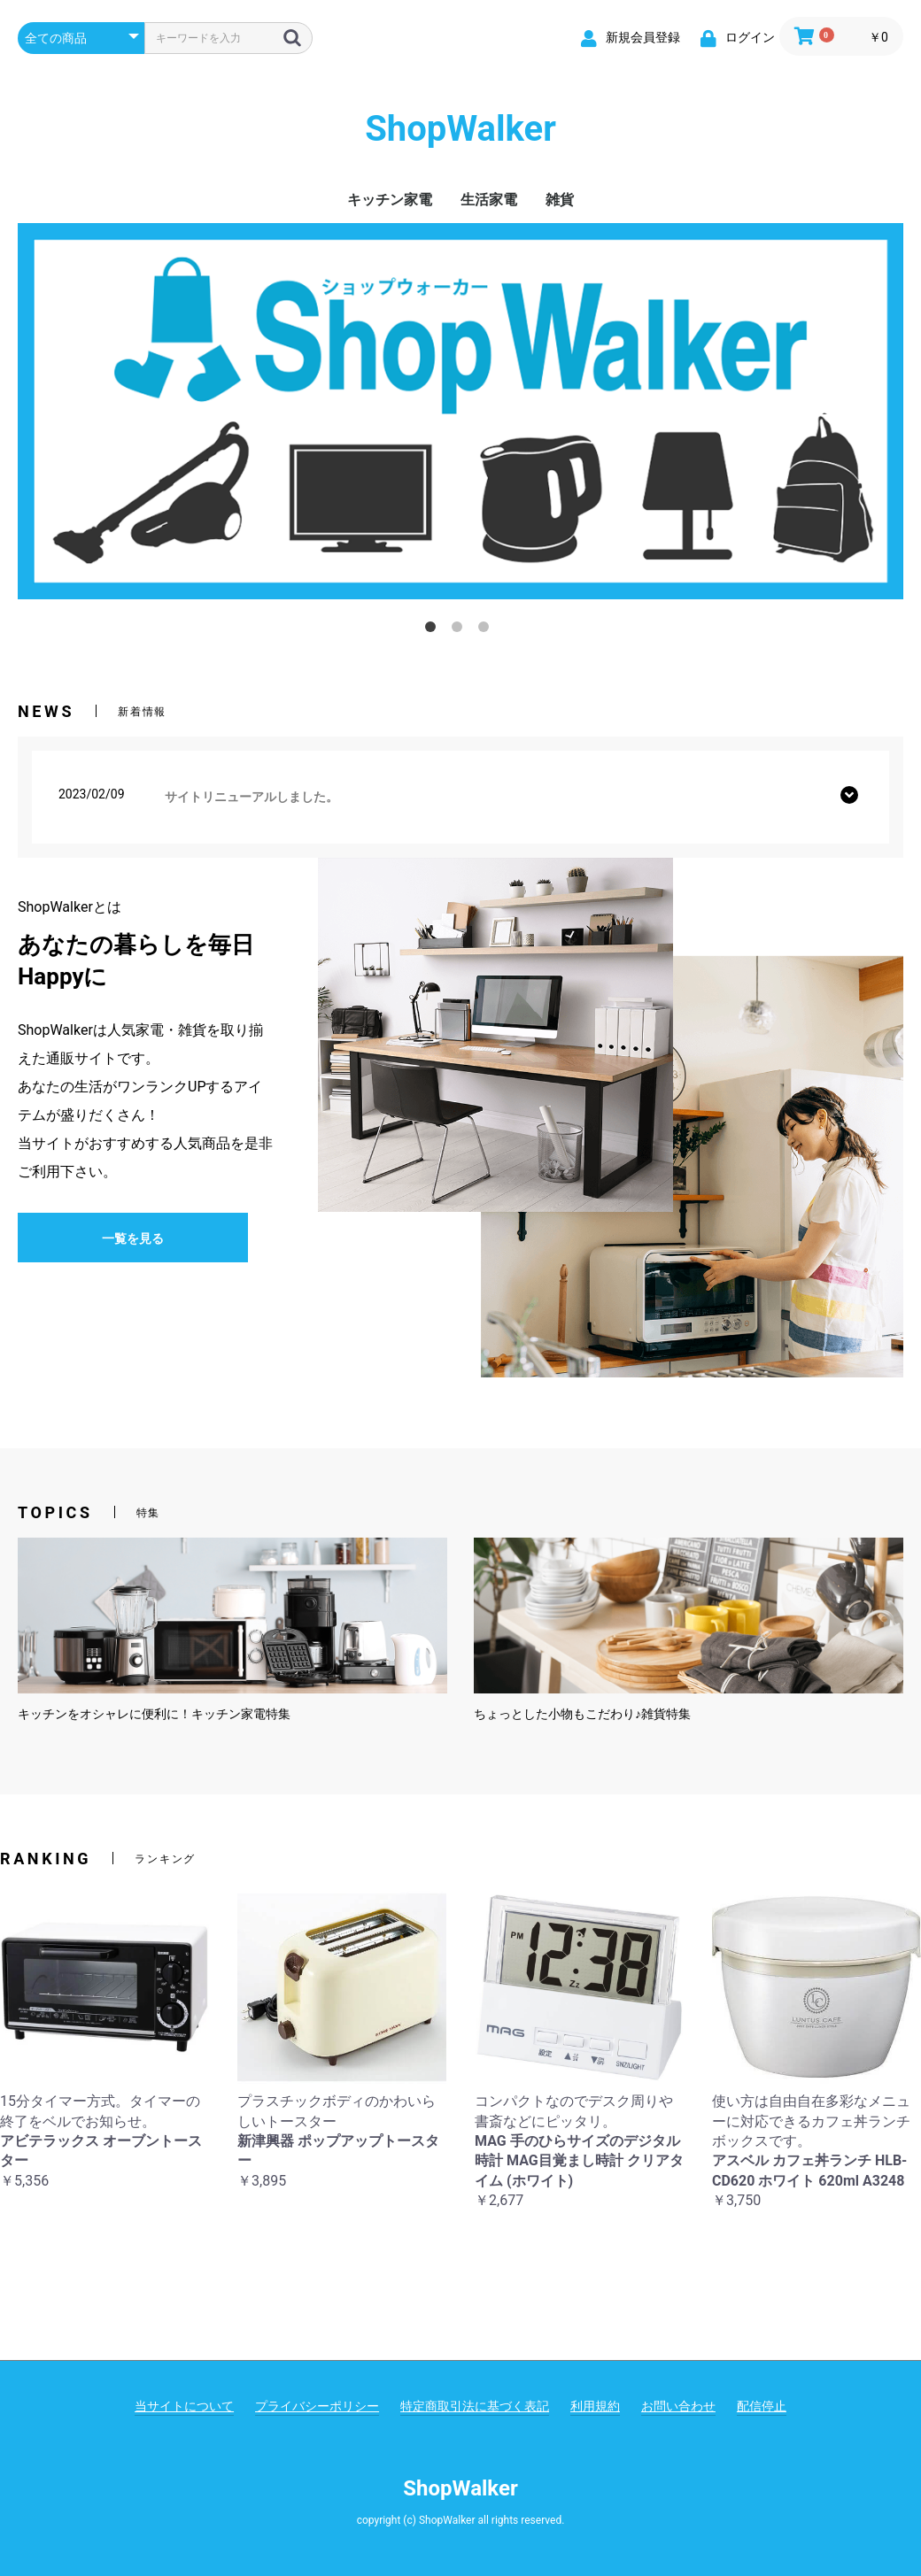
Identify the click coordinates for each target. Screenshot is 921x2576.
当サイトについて (184, 2406)
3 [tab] (487, 630)
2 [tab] (460, 630)
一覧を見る (133, 1238)
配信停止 (761, 2406)
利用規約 (595, 2406)
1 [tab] (434, 630)
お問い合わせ (678, 2406)
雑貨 (560, 199)
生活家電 (488, 199)
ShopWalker (460, 129)
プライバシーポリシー (317, 2406)
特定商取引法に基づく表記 (474, 2406)
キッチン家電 (389, 199)
